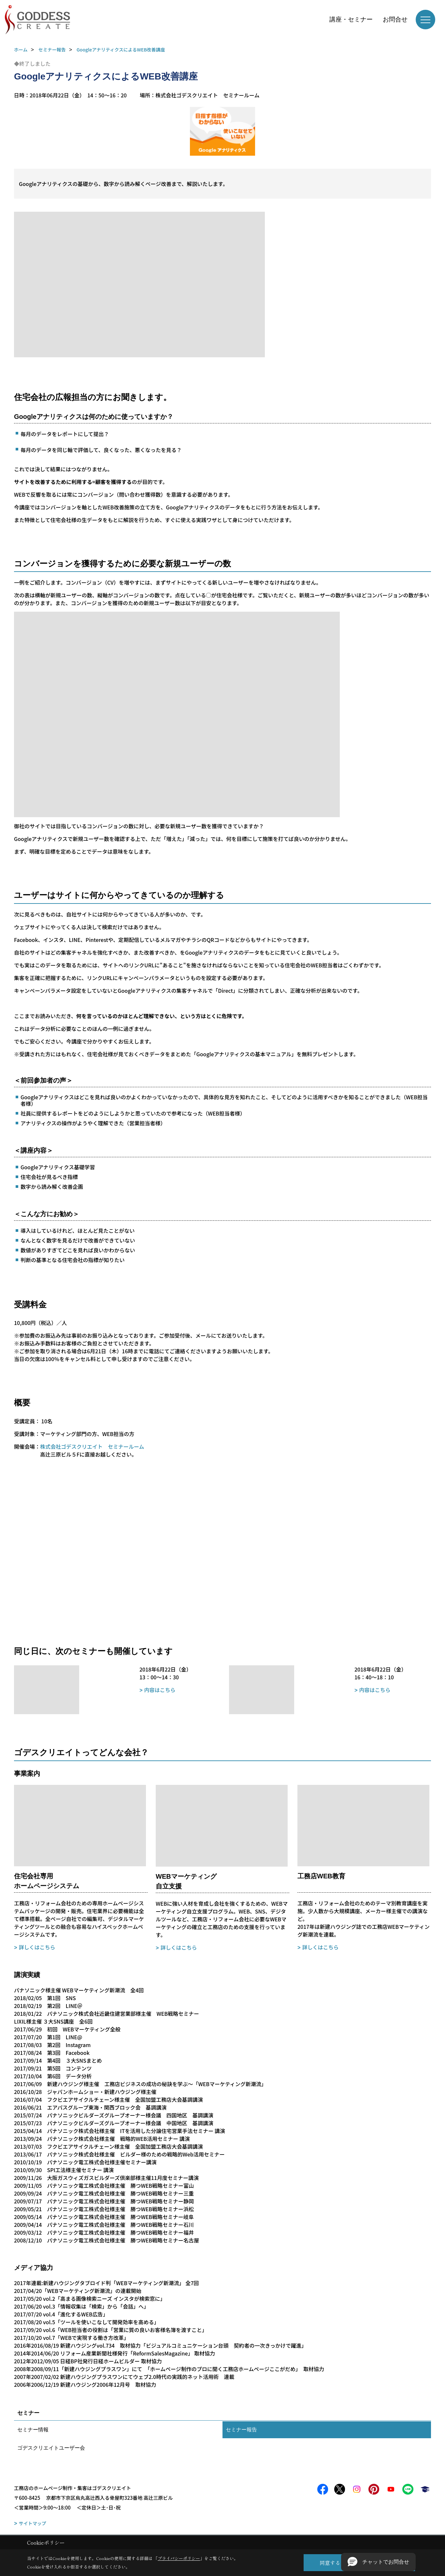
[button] (378, 2562)
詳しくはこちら (37, 1947)
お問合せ (395, 19)
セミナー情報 (33, 2429)
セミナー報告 (241, 2429)
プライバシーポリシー (179, 2558)
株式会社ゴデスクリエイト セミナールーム (92, 1446)
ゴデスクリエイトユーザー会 (51, 2448)
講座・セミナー (351, 19)
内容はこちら (160, 1690)
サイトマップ (32, 2523)
